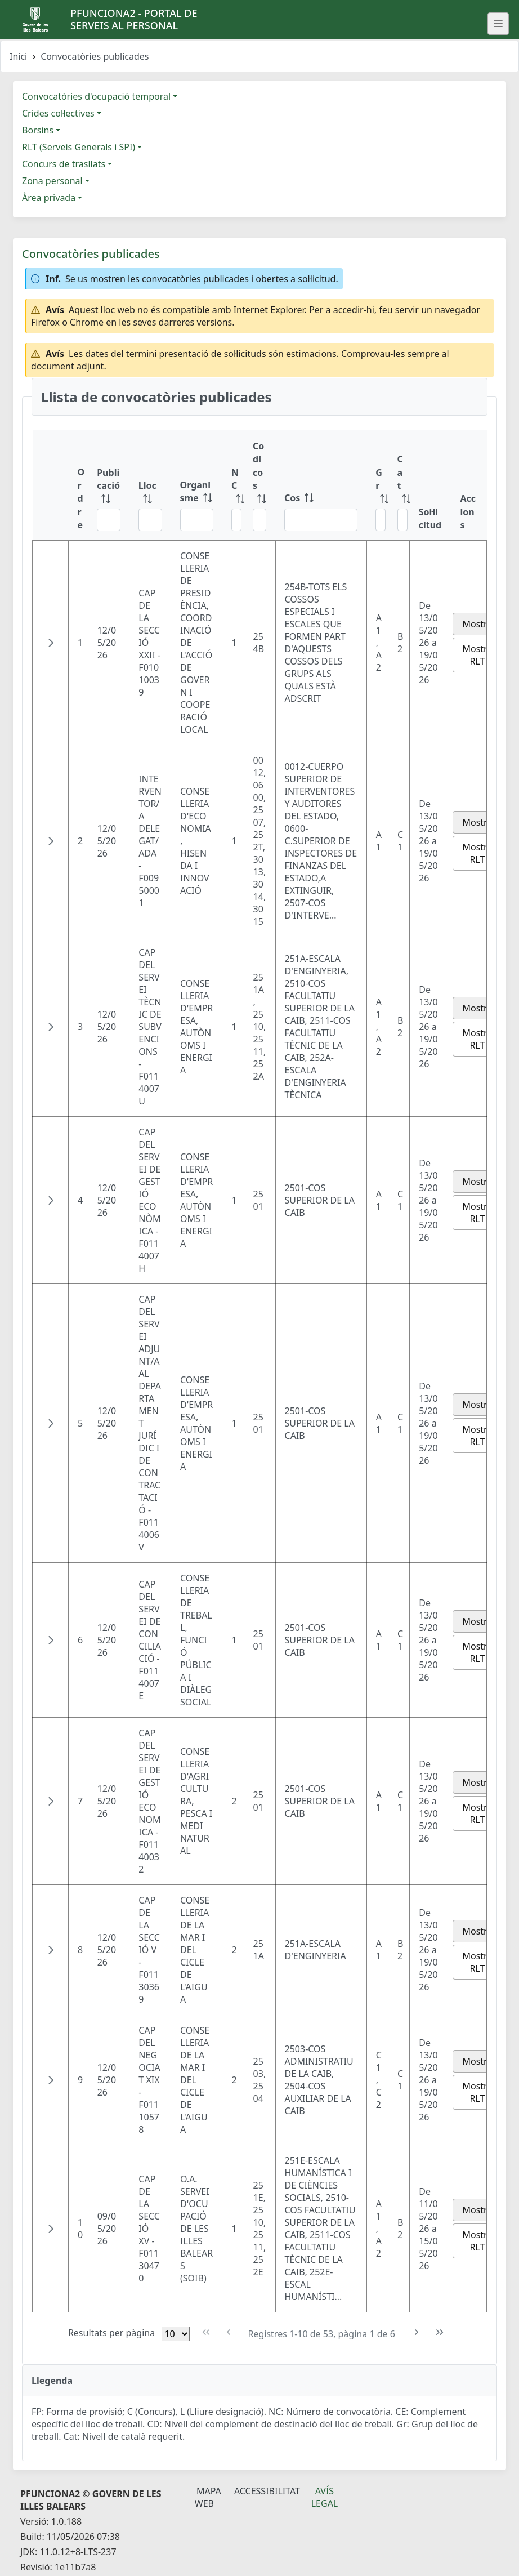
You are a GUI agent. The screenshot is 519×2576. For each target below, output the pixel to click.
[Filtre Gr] (380, 520)
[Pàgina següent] (416, 2332)
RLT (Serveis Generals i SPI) (78, 147)
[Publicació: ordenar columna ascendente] (108, 485)
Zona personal (52, 181)
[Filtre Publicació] (108, 520)
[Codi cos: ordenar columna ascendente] (259, 485)
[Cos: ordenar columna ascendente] (320, 485)
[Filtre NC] (236, 520)
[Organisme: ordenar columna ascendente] (196, 485)
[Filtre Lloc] (150, 520)
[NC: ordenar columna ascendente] (233, 485)
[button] (51, 643)
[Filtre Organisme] (196, 520)
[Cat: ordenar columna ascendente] (399, 485)
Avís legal (324, 2497)
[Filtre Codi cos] (259, 520)
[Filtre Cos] (320, 520)
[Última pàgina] (439, 2332)
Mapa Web (208, 2497)
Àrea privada (48, 197)
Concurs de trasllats (63, 164)
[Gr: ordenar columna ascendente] (377, 485)
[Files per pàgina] (176, 2334)
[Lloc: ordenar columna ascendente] (150, 485)
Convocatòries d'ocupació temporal (96, 96)
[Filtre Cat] (402, 520)
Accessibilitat (267, 2491)
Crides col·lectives (58, 113)
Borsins (37, 130)
